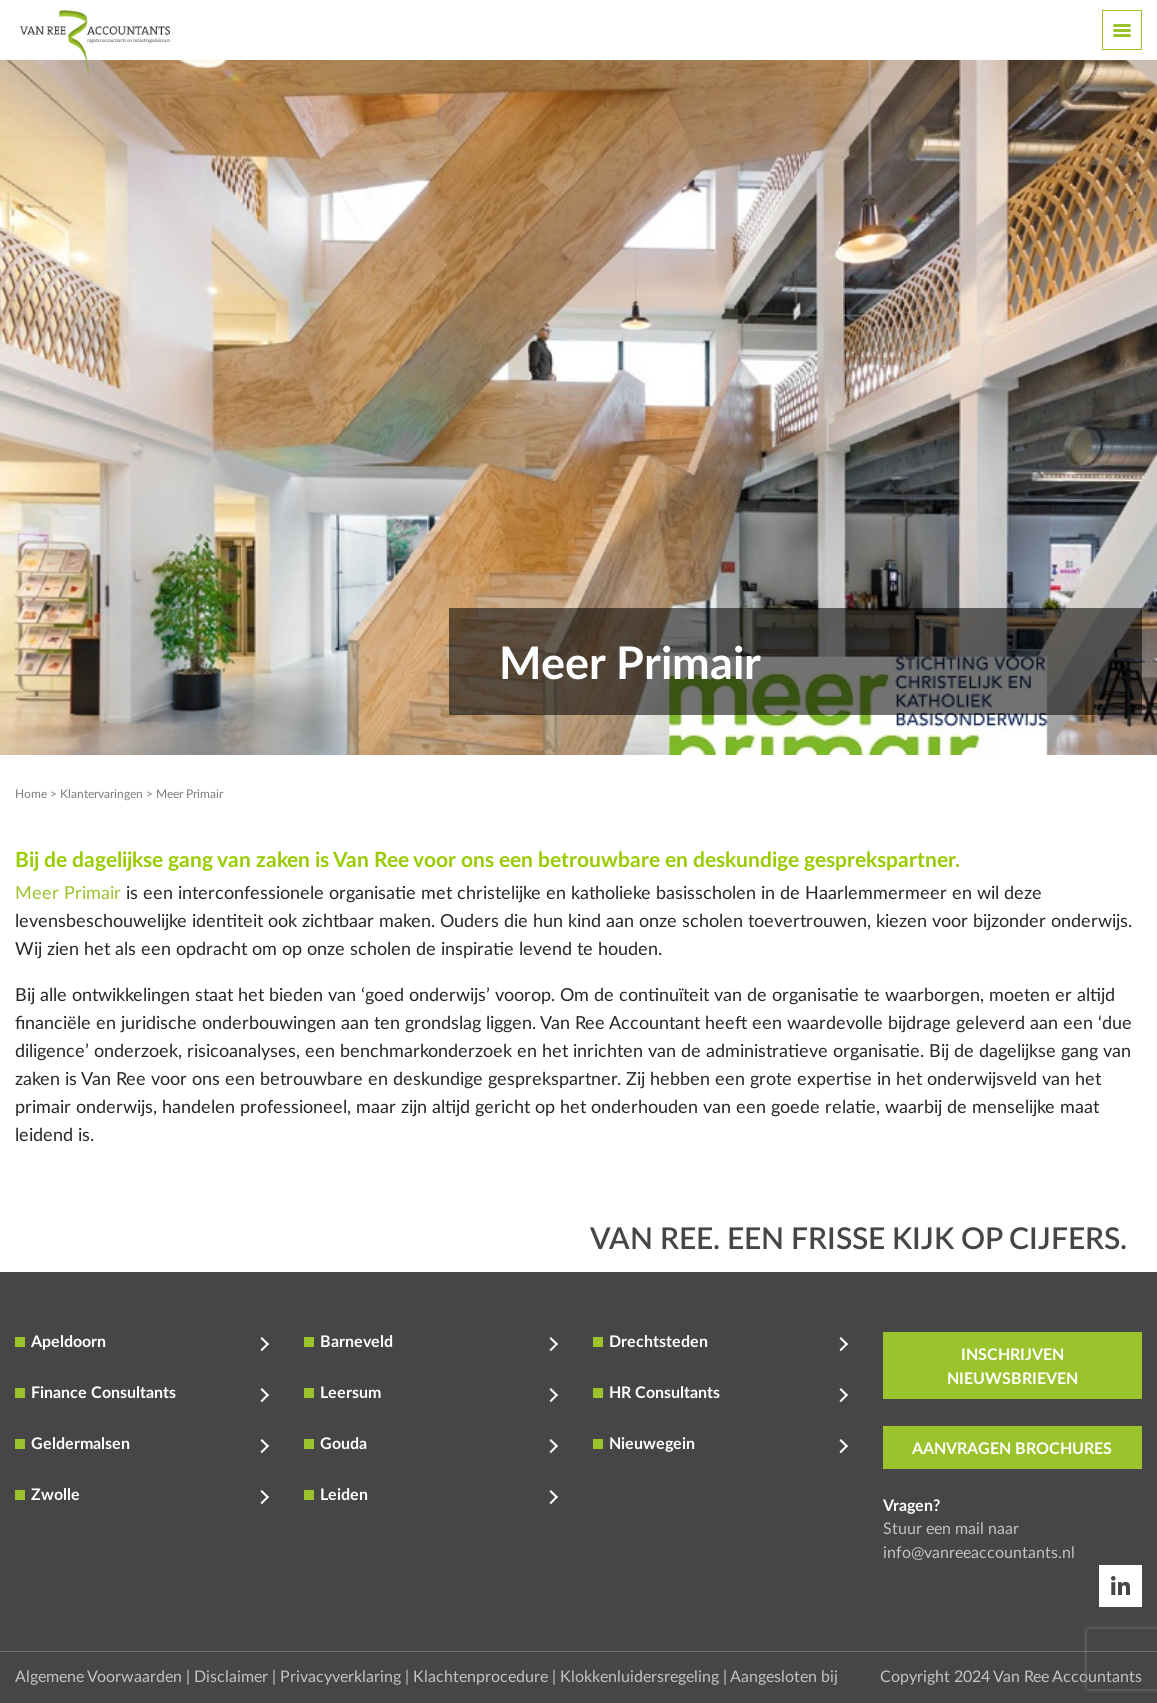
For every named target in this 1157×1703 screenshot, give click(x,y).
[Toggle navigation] (1122, 30)
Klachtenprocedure (480, 1677)
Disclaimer (231, 1677)
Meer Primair (68, 894)
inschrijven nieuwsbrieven (1012, 1367)
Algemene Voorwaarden (98, 1677)
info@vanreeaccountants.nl (979, 1553)
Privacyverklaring (340, 1677)
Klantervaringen (101, 794)
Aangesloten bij (784, 1677)
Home (31, 794)
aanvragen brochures (1012, 1449)
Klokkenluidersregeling (639, 1677)
